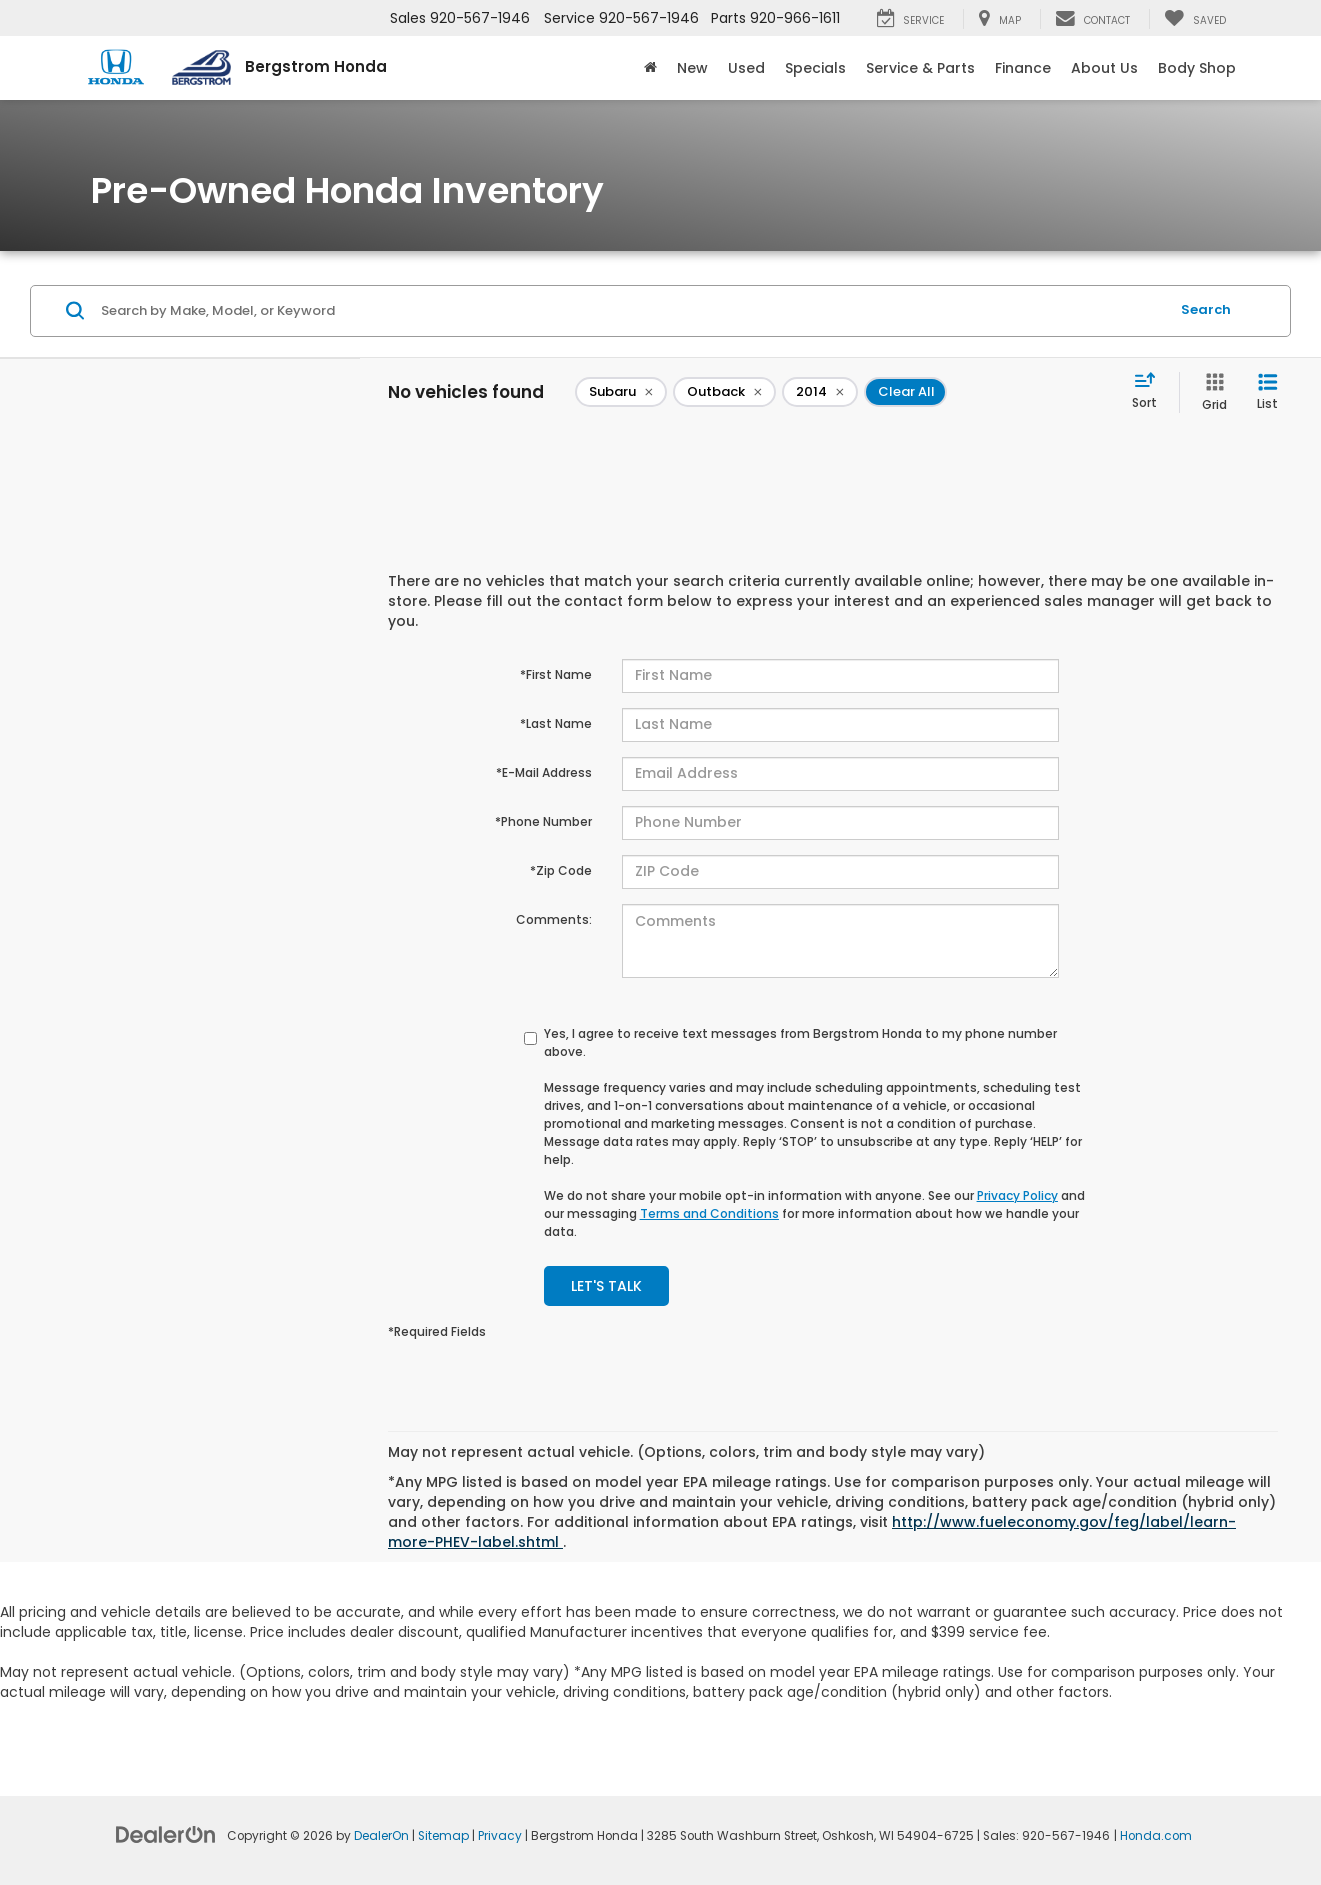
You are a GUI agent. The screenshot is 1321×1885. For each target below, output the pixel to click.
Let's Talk (606, 1286)
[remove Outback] (724, 392)
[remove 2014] (820, 392)
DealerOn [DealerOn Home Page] (381, 1836)
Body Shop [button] (1197, 68)
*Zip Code (561, 870)
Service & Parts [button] (920, 68)
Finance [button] (1023, 68)
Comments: (554, 919)
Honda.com (1156, 1836)
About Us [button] (1104, 68)
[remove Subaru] (621, 392)
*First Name (556, 674)
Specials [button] (815, 68)
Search (1206, 309)
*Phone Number (543, 821)
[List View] (1267, 392)
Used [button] (746, 68)
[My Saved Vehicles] (1195, 19)
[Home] (650, 68)
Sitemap (443, 1836)
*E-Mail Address (544, 772)
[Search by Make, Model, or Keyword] (632, 311)
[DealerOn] (166, 1834)
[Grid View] (1210, 392)
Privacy (500, 1836)
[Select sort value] (1150, 392)
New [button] (692, 68)
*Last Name (556, 723)
